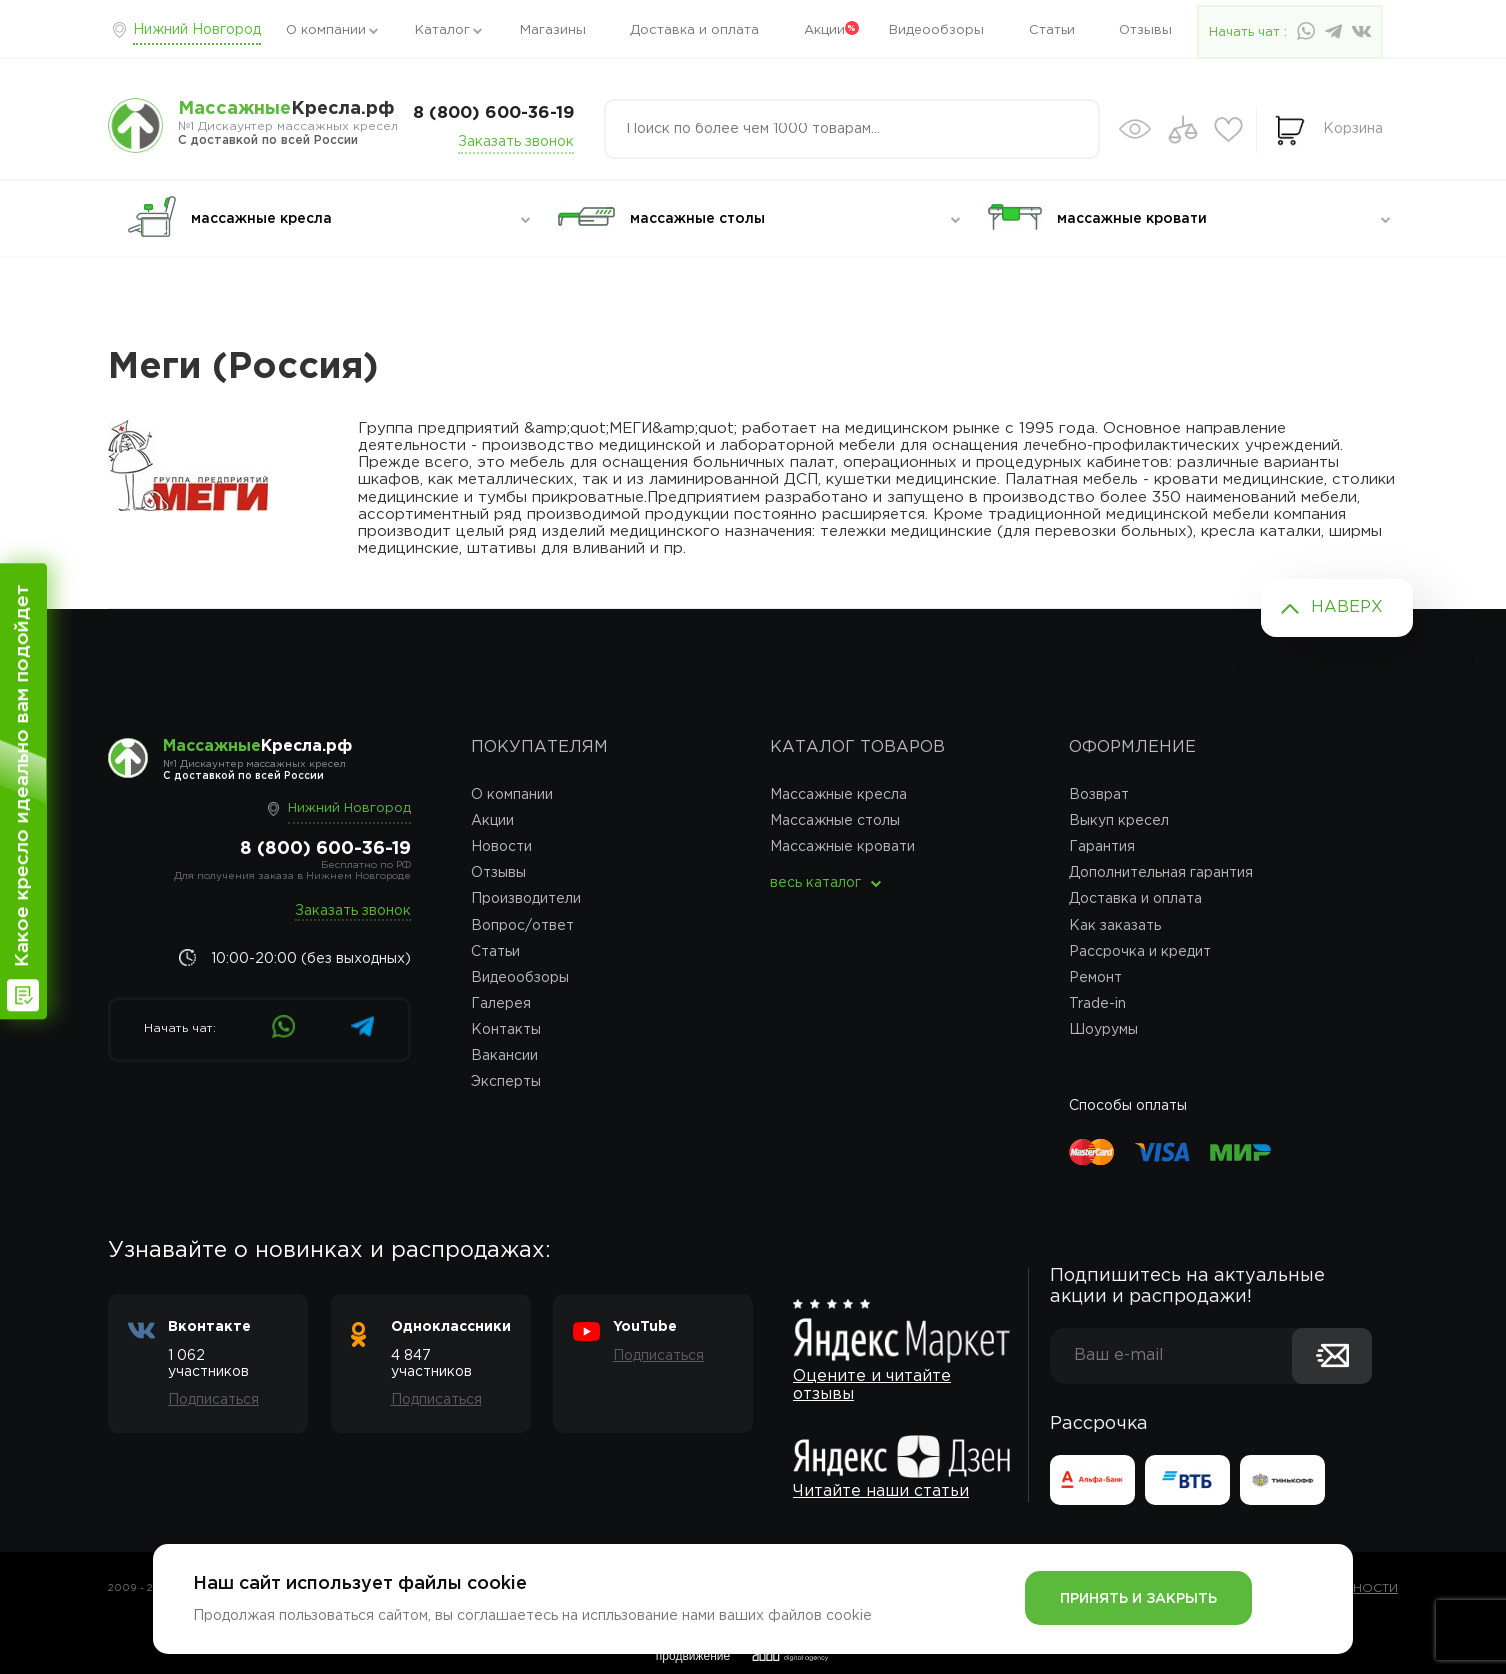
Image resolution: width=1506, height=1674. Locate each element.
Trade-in (1097, 1004)
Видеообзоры (936, 30)
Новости (501, 847)
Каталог (442, 30)
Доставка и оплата (694, 30)
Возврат (1099, 795)
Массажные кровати (842, 847)
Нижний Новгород (197, 30)
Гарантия (1102, 847)
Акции (824, 30)
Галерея (501, 1004)
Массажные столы (835, 821)
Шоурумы (1103, 1030)
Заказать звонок (516, 142)
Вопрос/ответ (522, 926)
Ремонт (1095, 978)
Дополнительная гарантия (1161, 873)
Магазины (553, 30)
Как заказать (1115, 926)
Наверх (1347, 607)
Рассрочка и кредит (1140, 952)
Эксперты (506, 1082)
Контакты (506, 1030)
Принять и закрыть (1138, 1599)
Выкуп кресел (1119, 821)
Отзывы (1145, 30)
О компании (326, 30)
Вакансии (504, 1056)
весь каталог (815, 883)
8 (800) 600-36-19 (493, 113)
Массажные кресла (838, 795)
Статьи (1052, 30)
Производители (526, 899)
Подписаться (213, 1400)
